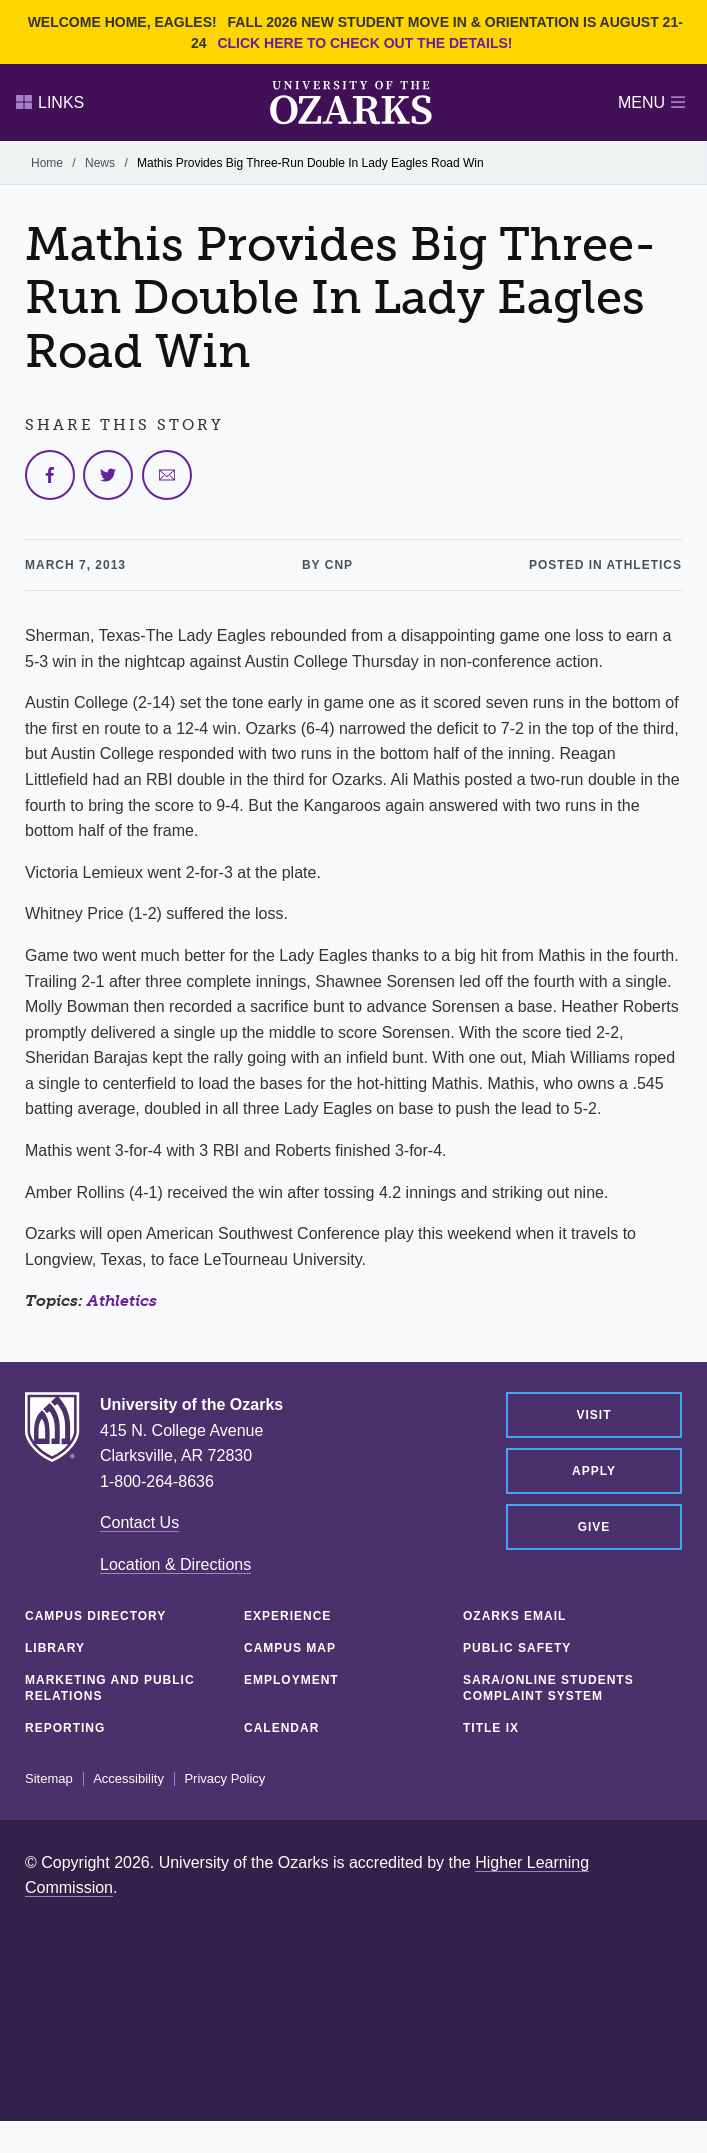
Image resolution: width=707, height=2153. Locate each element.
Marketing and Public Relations (110, 1688)
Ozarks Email (514, 1616)
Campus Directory (95, 1616)
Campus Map (290, 1648)
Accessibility (128, 1779)
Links (50, 102)
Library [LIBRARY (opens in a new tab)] (55, 1648)
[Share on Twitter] (108, 475)
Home (47, 163)
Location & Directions (175, 1564)
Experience (287, 1616)
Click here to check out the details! (364, 43)
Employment (291, 1680)
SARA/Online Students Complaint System (548, 1688)
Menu (651, 102)
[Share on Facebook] (50, 475)
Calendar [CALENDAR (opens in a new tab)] (281, 1728)
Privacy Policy (224, 1779)
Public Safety (517, 1648)
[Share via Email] (167, 475)
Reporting (65, 1728)
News (100, 163)
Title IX (491, 1728)
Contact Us (139, 1522)
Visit (593, 1415)
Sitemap (49, 1779)
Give (594, 1527)
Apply (594, 1471)
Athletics (122, 1300)
